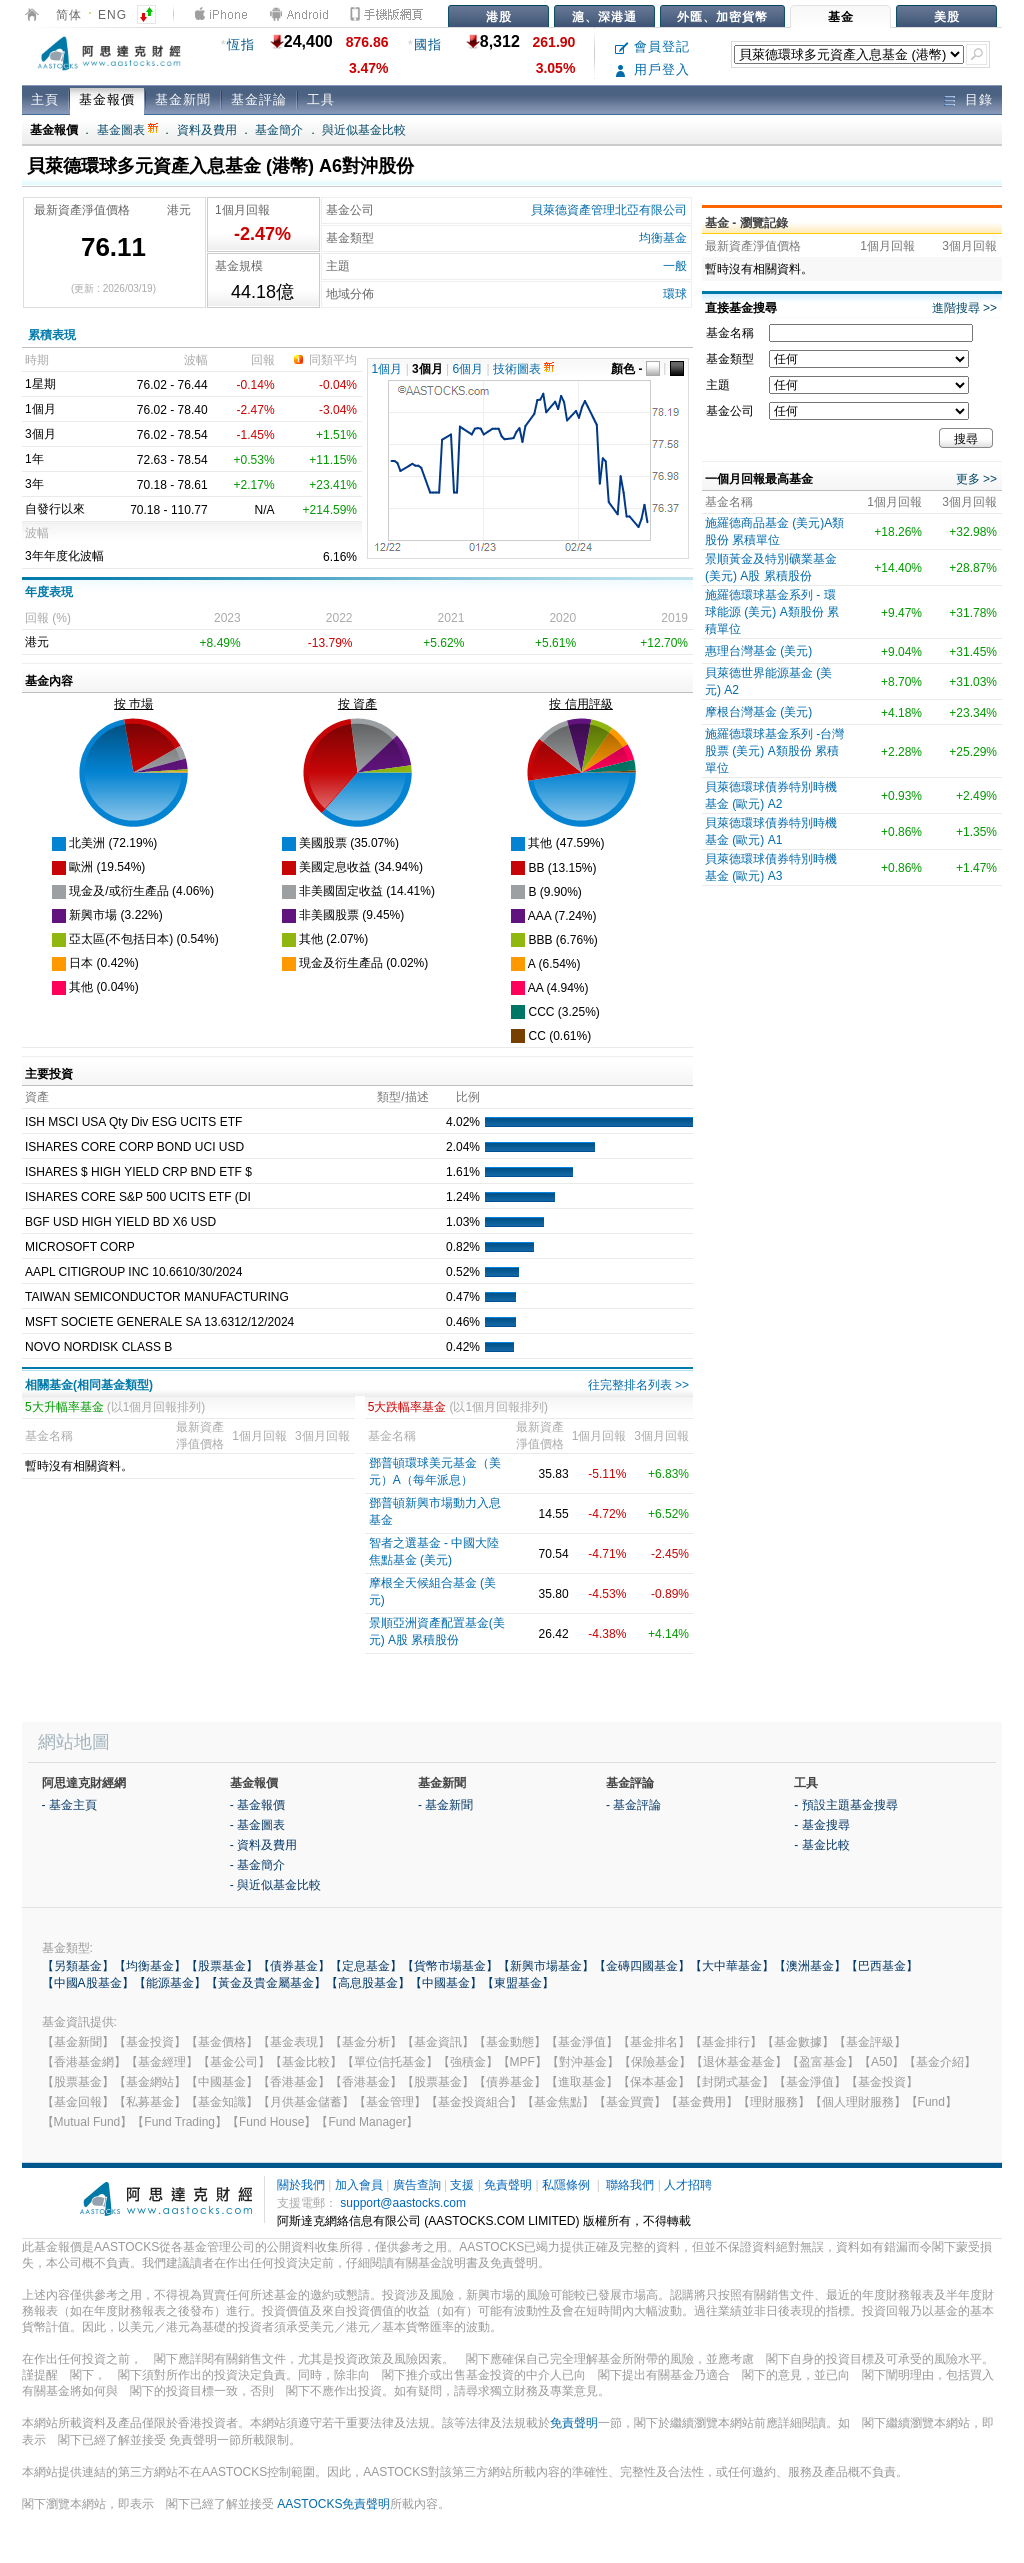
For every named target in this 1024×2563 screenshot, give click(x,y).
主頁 (45, 99)
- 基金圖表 (257, 1825)
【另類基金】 (78, 1966)
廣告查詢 (417, 2185)
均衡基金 (663, 238)
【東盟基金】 (518, 1983)
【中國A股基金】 (88, 1983)
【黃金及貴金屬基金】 (266, 1983)
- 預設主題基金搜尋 (845, 1805)
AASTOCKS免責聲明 (333, 2504)
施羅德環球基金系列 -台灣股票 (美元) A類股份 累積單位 (774, 751)
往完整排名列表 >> (638, 1385)
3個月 (427, 369)
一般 (675, 266)
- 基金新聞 (445, 1805)
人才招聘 (688, 2185)
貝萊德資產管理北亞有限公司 (609, 210)
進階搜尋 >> (964, 308)
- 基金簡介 (257, 1865)
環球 (675, 294)
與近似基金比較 (364, 130)
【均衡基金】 (150, 1966)
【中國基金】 (446, 1983)
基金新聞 (183, 99)
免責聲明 (508, 2185)
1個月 (387, 369)
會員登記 (652, 46)
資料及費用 (207, 130)
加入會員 (359, 2185)
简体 (69, 15)
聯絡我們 (630, 2185)
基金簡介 (279, 130)
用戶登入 (652, 69)
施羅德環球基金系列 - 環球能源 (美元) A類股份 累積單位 (772, 612)
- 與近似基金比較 (275, 1885)
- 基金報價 (257, 1805)
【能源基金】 (170, 1983)
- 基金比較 (821, 1845)
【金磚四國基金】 (642, 1966)
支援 (462, 2185)
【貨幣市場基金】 (450, 1966)
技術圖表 (523, 369)
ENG (112, 15)
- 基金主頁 (69, 1805)
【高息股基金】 (368, 1983)
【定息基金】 (366, 1966)
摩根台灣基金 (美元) (758, 712)
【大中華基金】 (732, 1966)
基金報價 (107, 99)
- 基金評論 (633, 1805)
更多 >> (976, 479)
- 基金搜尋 (821, 1825)
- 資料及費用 (263, 1845)
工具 (321, 99)
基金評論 (259, 99)
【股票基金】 (222, 1966)
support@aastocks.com (403, 2203)
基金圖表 (127, 130)
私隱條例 (566, 2185)
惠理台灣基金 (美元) (758, 651)
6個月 (468, 369)
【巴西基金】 (882, 1966)
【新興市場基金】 (546, 1966)
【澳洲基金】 (810, 1966)
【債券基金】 (294, 1966)
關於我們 (301, 2185)
